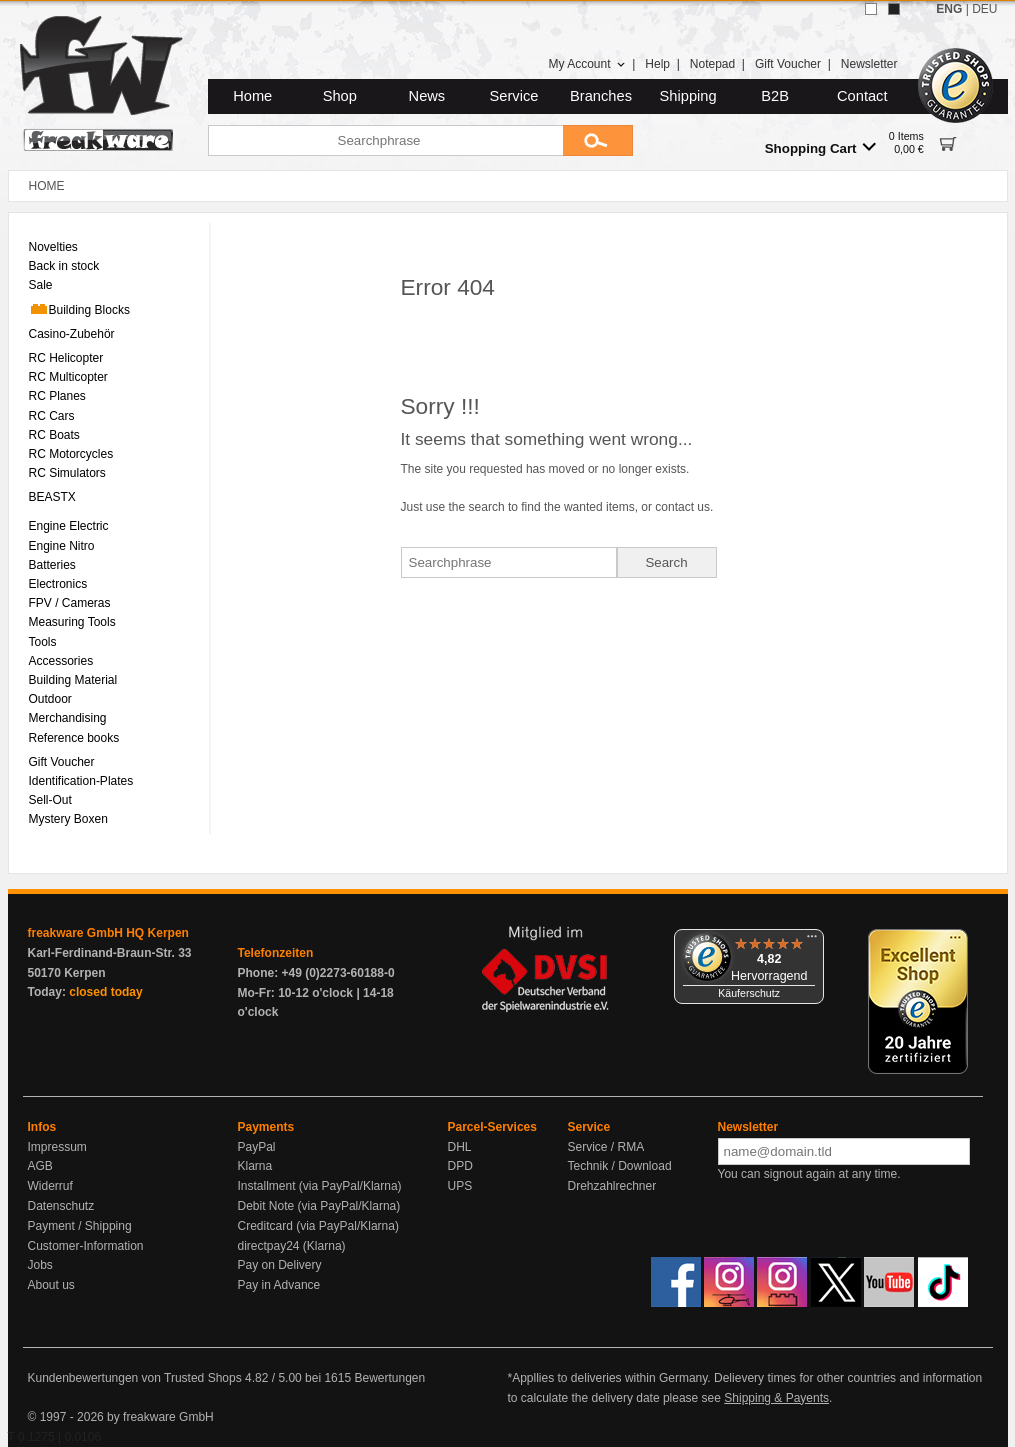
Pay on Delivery (280, 1265)
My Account (586, 64)
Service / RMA (606, 1147)
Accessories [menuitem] (61, 661)
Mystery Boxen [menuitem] (68, 819)
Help (657, 64)
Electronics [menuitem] (58, 584)
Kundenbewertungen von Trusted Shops (135, 1378)
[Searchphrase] (385, 140)
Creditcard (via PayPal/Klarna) (318, 1226)
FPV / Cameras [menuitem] (70, 603)
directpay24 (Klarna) (292, 1246)
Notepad (712, 64)
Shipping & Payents (776, 1398)
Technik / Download (620, 1166)
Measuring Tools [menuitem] (72, 622)
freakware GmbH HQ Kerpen (108, 933)
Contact (862, 96)
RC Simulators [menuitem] (67, 473)
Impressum (57, 1147)
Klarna (255, 1166)
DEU (984, 9)
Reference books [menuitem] (74, 738)
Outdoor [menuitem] (50, 699)
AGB (40, 1166)
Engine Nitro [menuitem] (62, 546)
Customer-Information (86, 1246)
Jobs (40, 1265)
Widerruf (50, 1186)
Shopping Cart (820, 147)
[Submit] (598, 140)
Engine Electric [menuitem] (69, 526)
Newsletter (869, 64)
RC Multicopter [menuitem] (68, 377)
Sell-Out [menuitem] (50, 800)
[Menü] (812, 941)
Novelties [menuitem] (53, 247)
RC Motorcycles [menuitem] (71, 454)
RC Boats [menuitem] (54, 435)
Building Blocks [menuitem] (79, 309)
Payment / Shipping (80, 1226)
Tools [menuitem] (43, 642)
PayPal (257, 1147)
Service (514, 96)
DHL (460, 1147)
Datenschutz (61, 1206)
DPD (460, 1166)
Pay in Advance (279, 1285)
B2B (775, 96)
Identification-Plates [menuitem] (81, 781)
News (427, 96)
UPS (460, 1186)
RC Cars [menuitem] (52, 416)
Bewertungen (389, 1378)
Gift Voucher (788, 64)
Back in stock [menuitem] (64, 266)
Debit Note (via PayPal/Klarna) (319, 1206)
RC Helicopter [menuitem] (66, 358)
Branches (601, 96)
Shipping (688, 96)
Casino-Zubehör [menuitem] (72, 334)
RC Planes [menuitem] (57, 396)
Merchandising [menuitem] (68, 718)
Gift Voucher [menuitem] (62, 762)
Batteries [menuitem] (52, 565)
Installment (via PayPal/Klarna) (320, 1186)
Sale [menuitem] (41, 285)
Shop (340, 96)
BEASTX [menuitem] (52, 497)
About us (51, 1285)
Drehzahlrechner (612, 1186)
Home (252, 96)
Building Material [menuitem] (73, 680)
